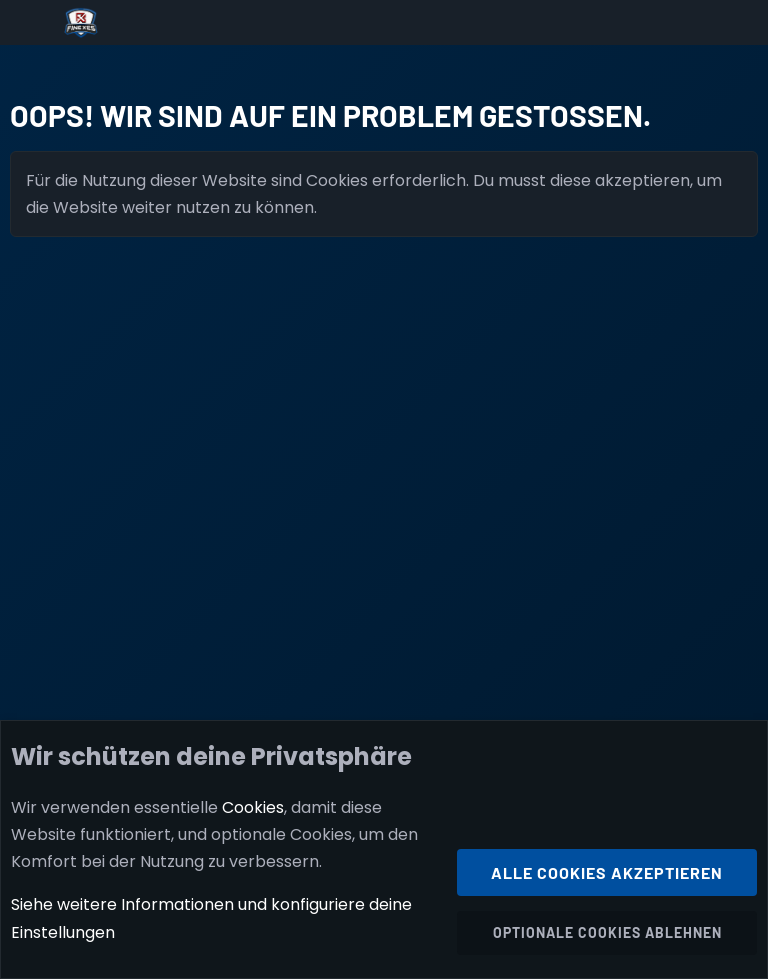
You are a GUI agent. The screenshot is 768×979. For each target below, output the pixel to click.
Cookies (253, 807)
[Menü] (31, 23)
